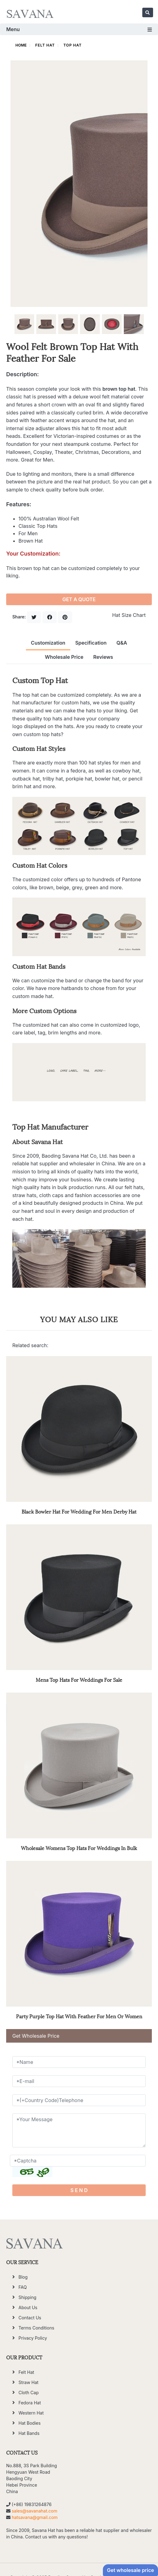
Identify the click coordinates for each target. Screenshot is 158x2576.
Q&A (121, 643)
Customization (48, 643)
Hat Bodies (29, 2423)
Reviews (103, 657)
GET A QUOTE (78, 599)
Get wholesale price (130, 2570)
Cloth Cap (28, 2392)
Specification (91, 643)
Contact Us (29, 2317)
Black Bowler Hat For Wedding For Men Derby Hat (79, 1511)
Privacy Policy (32, 2338)
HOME (21, 45)
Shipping (27, 2297)
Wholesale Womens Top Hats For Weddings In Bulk (79, 1848)
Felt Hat (45, 45)
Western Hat (31, 2412)
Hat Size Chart (129, 615)
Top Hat (72, 45)
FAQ (22, 2287)
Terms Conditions (36, 2327)
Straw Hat (28, 2382)
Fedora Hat (29, 2402)
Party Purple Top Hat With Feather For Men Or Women (79, 2016)
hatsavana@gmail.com (35, 2517)
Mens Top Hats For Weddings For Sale (79, 1679)
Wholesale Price (64, 657)
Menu (79, 29)
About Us (27, 2307)
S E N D (79, 2190)
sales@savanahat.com (34, 2510)
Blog (23, 2277)
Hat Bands (28, 2433)
